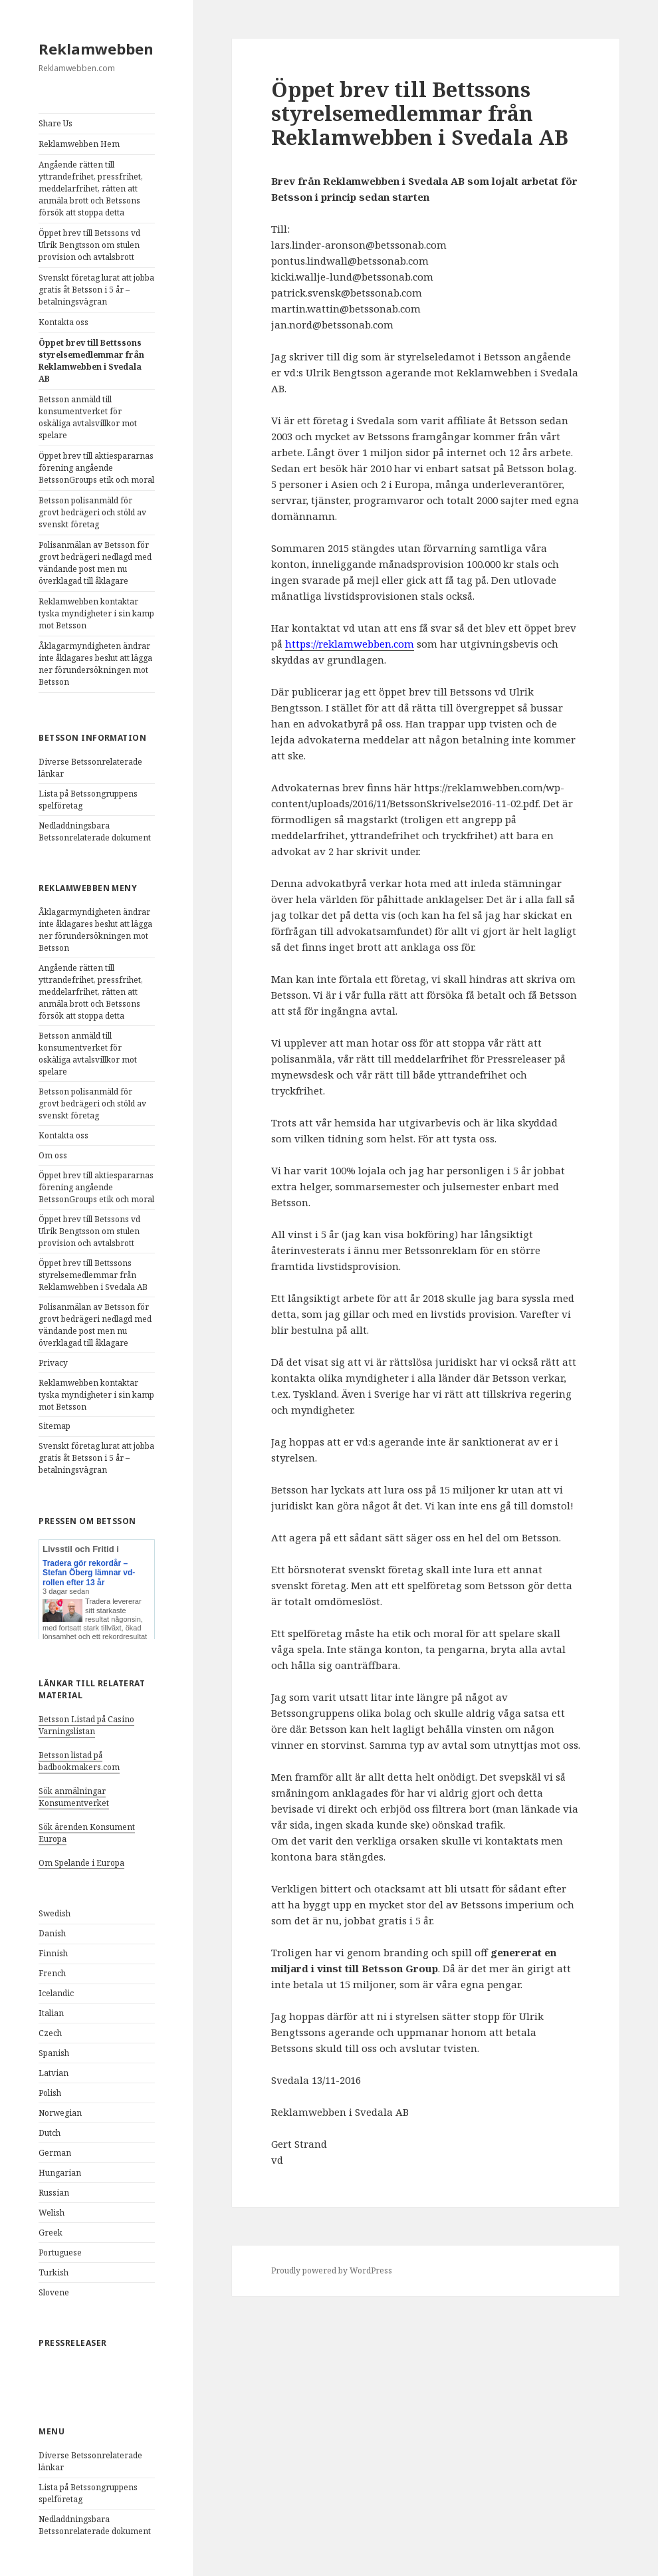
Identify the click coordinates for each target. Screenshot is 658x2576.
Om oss (53, 1155)
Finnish (53, 1953)
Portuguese (60, 2252)
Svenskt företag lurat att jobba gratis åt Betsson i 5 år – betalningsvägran (96, 289)
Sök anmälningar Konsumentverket (74, 1797)
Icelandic (56, 1993)
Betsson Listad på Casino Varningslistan (86, 1725)
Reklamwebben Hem (79, 144)
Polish (50, 2093)
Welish (51, 2212)
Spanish (54, 2053)
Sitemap (54, 1426)
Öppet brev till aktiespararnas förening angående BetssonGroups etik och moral (96, 467)
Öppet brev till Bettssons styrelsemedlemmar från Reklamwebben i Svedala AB (91, 360)
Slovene (54, 2292)
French (52, 1973)
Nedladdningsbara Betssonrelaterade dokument (95, 831)
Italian (51, 2013)
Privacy (53, 1362)
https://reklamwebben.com (349, 643)
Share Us (55, 123)
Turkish (53, 2272)
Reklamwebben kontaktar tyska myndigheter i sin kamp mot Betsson (96, 613)
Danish (52, 1933)
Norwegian (60, 2113)
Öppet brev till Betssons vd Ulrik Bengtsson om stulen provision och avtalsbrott (89, 245)
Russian (54, 2192)
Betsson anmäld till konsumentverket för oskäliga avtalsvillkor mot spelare (88, 417)
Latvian (53, 2073)
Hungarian (60, 2172)
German (55, 2152)
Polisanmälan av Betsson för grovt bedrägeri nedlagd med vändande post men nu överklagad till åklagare (95, 562)
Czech (50, 2033)
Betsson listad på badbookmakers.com (79, 1761)
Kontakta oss (63, 322)
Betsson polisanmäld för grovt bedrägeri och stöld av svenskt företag (92, 512)
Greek (50, 2232)
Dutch (49, 2132)
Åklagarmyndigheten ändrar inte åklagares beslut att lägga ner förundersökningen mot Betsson (95, 664)
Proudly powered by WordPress (331, 2270)
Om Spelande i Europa (81, 1862)
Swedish (54, 1913)
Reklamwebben (96, 49)
